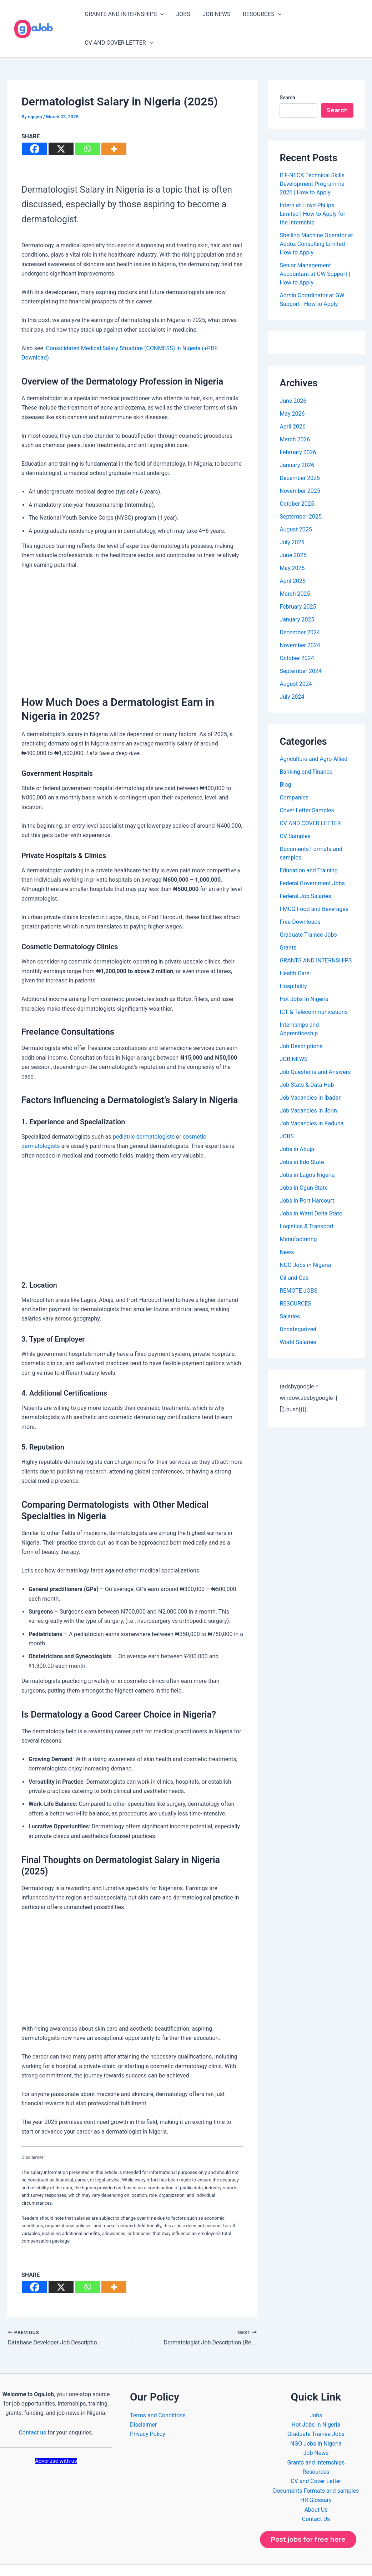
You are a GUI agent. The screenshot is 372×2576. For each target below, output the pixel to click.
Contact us (32, 2408)
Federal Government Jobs (312, 859)
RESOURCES (260, 16)
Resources (316, 2447)
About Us (315, 2485)
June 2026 (293, 376)
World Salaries (298, 1317)
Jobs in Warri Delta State (311, 1189)
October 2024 (297, 633)
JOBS (183, 16)
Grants (288, 923)
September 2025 (301, 492)
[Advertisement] (132, 605)
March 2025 (295, 569)
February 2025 (298, 582)
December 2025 (300, 453)
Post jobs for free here (308, 2515)
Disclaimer (143, 2400)
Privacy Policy (147, 2409)
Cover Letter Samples (307, 786)
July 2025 (292, 518)
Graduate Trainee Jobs (308, 910)
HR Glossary (316, 2475)
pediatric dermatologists (144, 1112)
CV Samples (295, 811)
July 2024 (292, 672)
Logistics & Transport (306, 1202)
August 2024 (296, 659)
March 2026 (295, 415)
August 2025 (296, 505)
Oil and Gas (294, 1253)
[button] (161, 16)
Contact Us (316, 2494)
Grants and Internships (316, 2438)
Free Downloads (300, 897)
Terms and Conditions (158, 2391)
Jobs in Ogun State (304, 1163)
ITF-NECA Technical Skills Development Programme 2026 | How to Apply (312, 160)
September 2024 (301, 646)
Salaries (290, 1292)
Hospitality (293, 961)
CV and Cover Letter (316, 2456)
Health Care (294, 949)
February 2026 (298, 428)
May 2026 (292, 389)
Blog (285, 760)
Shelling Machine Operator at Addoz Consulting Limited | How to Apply (316, 220)
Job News (315, 2428)
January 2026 (297, 440)
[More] (113, 124)
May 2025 (292, 543)
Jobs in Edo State (302, 1137)
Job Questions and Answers (315, 1047)
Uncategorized (298, 1305)
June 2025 (293, 530)
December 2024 (300, 608)
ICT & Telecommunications (314, 987)
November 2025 (300, 466)
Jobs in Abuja (297, 1124)
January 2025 (297, 595)
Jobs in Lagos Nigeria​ (307, 1150)
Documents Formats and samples (316, 2466)
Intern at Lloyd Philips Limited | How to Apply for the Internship (312, 190)
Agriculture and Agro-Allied (313, 734)
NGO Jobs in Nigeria (305, 1240)
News (287, 1227)
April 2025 (293, 556)
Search (287, 73)
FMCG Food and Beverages (314, 884)
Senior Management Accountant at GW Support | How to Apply (315, 250)
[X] (61, 124)
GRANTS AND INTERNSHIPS (125, 16)
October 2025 (297, 479)
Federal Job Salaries (305, 871)
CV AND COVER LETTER (325, 16)
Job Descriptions (301, 1022)
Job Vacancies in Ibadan (311, 1073)
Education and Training (308, 846)
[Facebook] (34, 124)
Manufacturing (298, 1215)
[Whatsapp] (87, 124)
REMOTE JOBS (298, 1266)
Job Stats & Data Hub (307, 1060)
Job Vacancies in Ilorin (308, 1086)
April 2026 (293, 402)
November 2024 (300, 621)
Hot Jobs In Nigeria (304, 974)
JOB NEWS (216, 16)
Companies (294, 773)
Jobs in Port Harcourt (307, 1176)
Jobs (316, 2391)
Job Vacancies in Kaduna (311, 1099)
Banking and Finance (306, 747)
